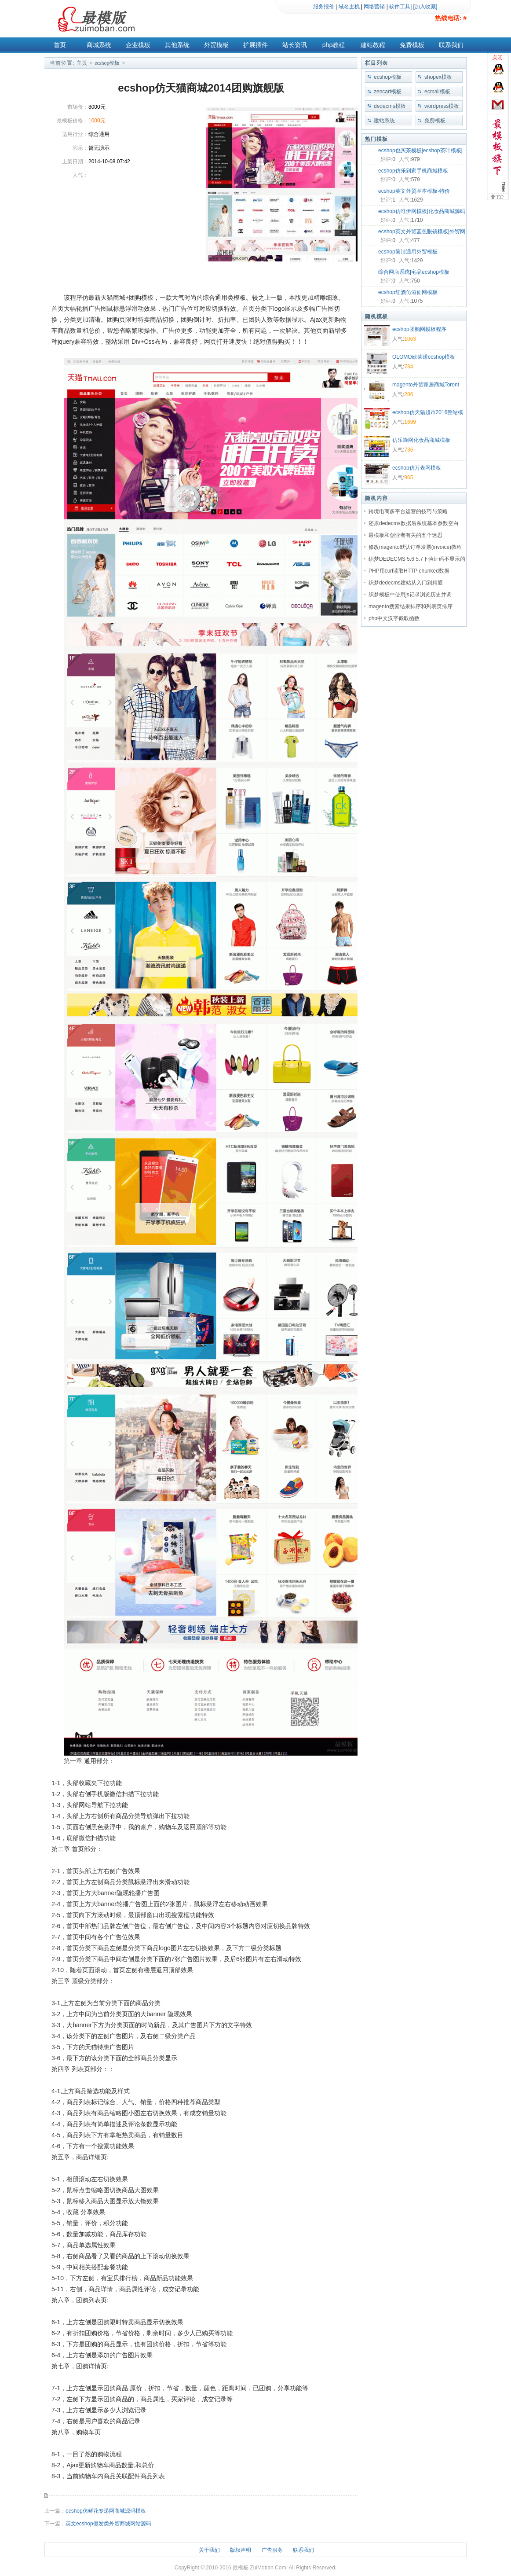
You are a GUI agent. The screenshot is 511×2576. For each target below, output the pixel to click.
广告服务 (272, 2550)
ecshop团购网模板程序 (419, 329)
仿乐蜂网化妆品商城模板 (421, 440)
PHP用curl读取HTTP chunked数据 (409, 571)
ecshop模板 (107, 63)
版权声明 (240, 2550)
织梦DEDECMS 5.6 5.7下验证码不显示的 (417, 559)
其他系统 (177, 44)
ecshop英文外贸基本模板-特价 (414, 191)
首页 (60, 44)
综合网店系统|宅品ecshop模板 (413, 272)
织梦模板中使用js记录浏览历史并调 (410, 595)
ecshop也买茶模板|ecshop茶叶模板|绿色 (420, 151)
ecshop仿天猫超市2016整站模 (427, 412)
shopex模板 (438, 77)
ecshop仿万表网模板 (416, 468)
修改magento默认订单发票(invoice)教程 (415, 547)
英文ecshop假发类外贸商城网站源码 (108, 2524)
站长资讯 (294, 44)
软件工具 (399, 7)
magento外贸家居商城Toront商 (425, 386)
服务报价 (323, 7)
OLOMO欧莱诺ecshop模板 (423, 357)
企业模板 (138, 44)
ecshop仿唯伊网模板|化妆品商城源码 (421, 211)
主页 (82, 63)
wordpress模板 (441, 106)
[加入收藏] (425, 7)
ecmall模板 (437, 91)
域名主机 (349, 7)
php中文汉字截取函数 (394, 618)
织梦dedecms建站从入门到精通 (406, 583)
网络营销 (374, 7)
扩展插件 (255, 44)
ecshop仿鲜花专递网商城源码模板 (106, 2511)
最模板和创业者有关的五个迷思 (405, 535)
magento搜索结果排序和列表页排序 (411, 606)
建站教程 (373, 44)
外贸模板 (216, 44)
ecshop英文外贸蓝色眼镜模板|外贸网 (421, 231)
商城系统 (99, 44)
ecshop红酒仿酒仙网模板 (408, 292)
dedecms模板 (390, 106)
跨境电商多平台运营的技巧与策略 (408, 511)
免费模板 (412, 44)
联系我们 (451, 44)
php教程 (333, 44)
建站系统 (384, 121)
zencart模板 (388, 91)
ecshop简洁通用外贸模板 (408, 252)
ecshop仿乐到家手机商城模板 (413, 171)
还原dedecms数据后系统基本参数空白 (414, 523)
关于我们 (209, 2550)
